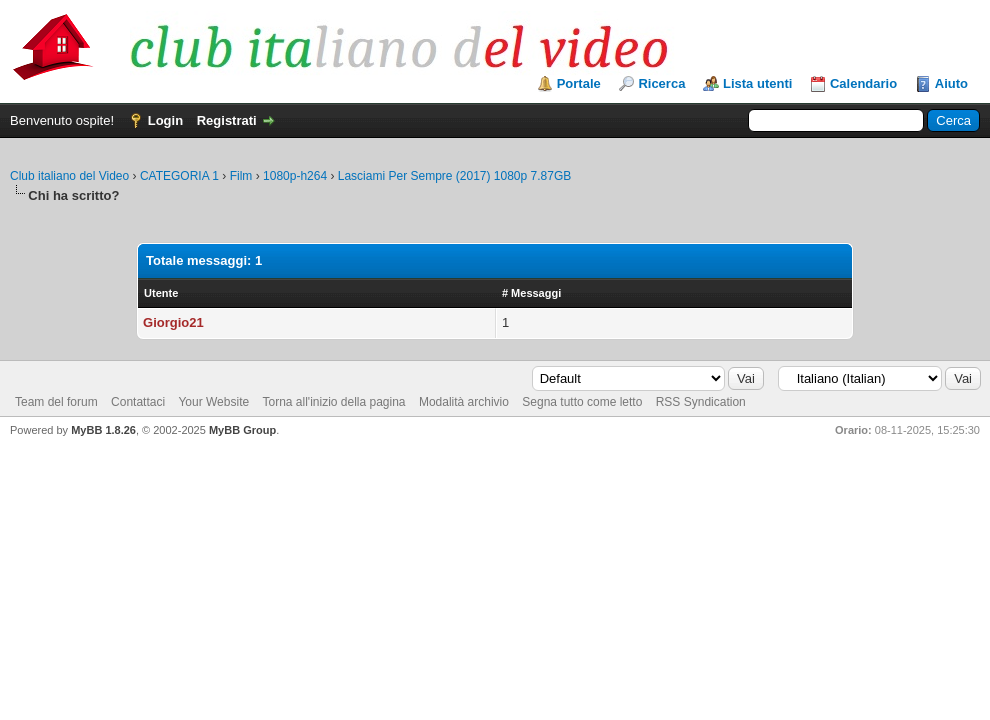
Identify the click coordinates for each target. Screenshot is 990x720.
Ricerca (661, 83)
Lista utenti (757, 83)
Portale (579, 83)
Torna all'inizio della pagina (333, 402)
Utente (161, 293)
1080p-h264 (295, 176)
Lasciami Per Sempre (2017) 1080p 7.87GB (454, 176)
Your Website (213, 402)
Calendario (863, 83)
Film (241, 176)
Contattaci (138, 402)
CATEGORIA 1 (179, 176)
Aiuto (951, 83)
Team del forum (56, 402)
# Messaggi (531, 293)
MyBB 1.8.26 (103, 430)
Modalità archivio (464, 402)
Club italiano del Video (69, 176)
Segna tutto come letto (582, 402)
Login (165, 120)
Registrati (227, 120)
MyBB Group (242, 430)
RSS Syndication (701, 402)
